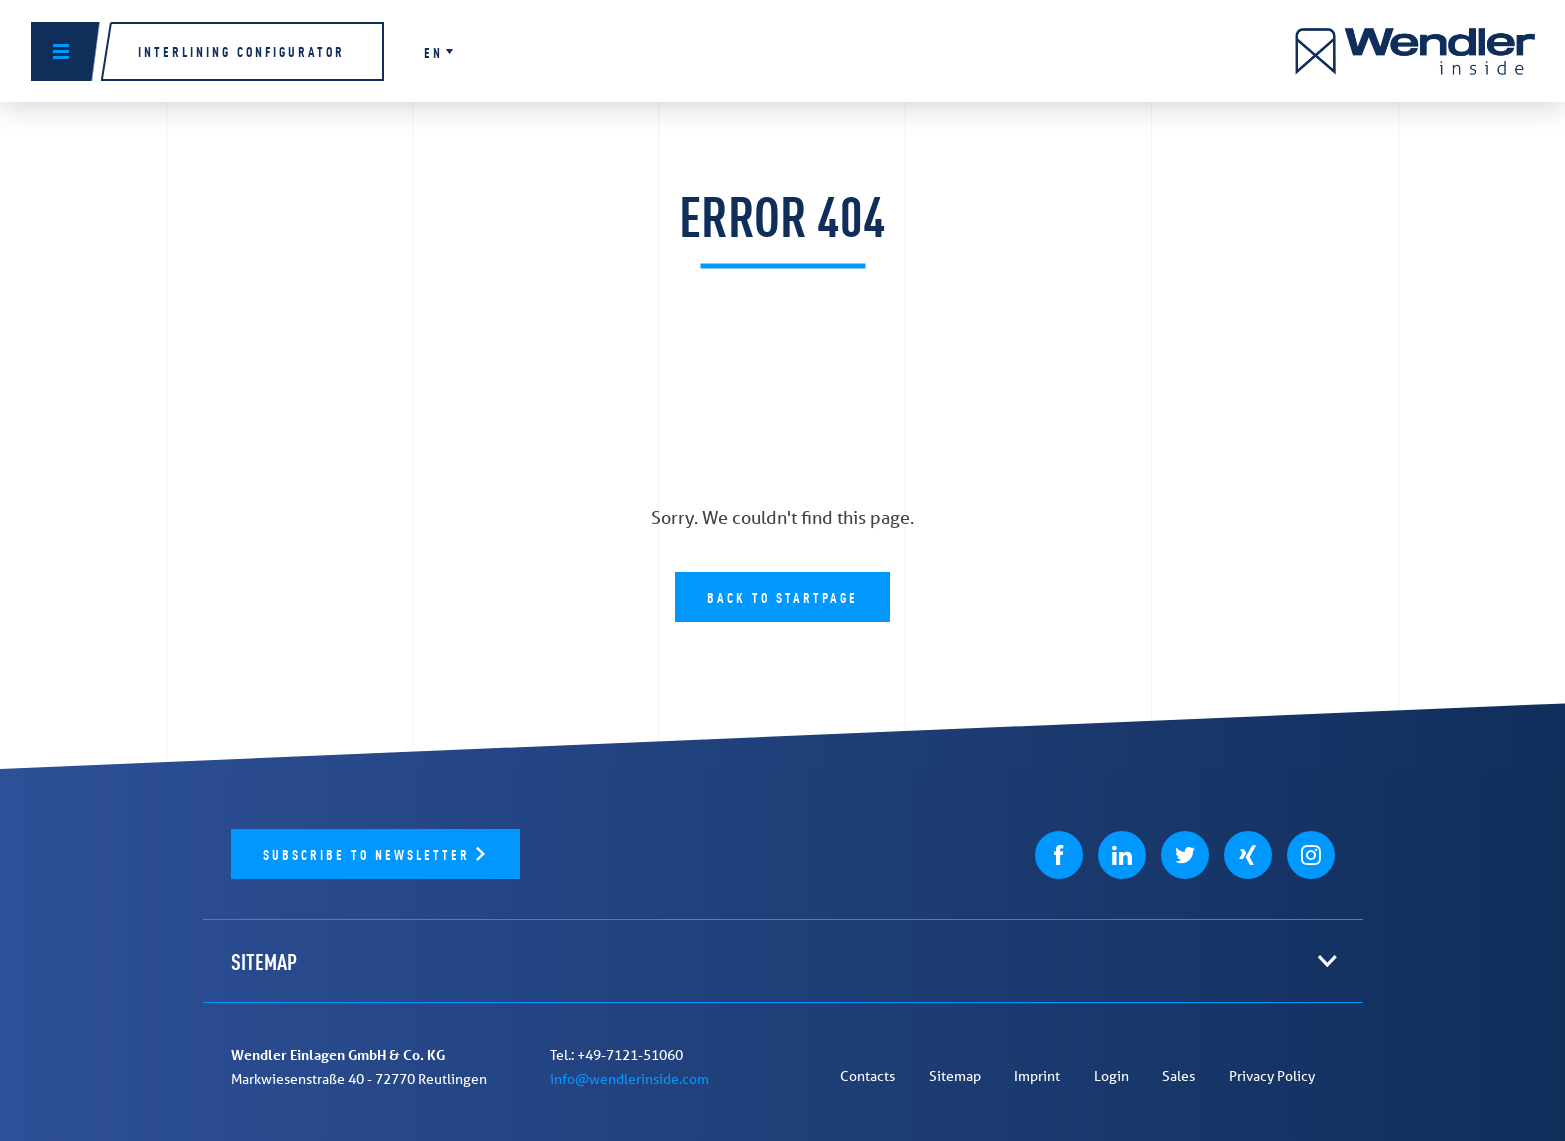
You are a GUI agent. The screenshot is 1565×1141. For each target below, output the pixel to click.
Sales (1178, 1076)
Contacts (867, 1076)
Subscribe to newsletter (369, 853)
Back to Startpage (782, 596)
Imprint (1037, 1076)
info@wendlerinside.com (629, 1079)
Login (1111, 1076)
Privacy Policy (1272, 1076)
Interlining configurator (241, 50)
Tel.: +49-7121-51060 (616, 1055)
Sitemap (955, 1076)
